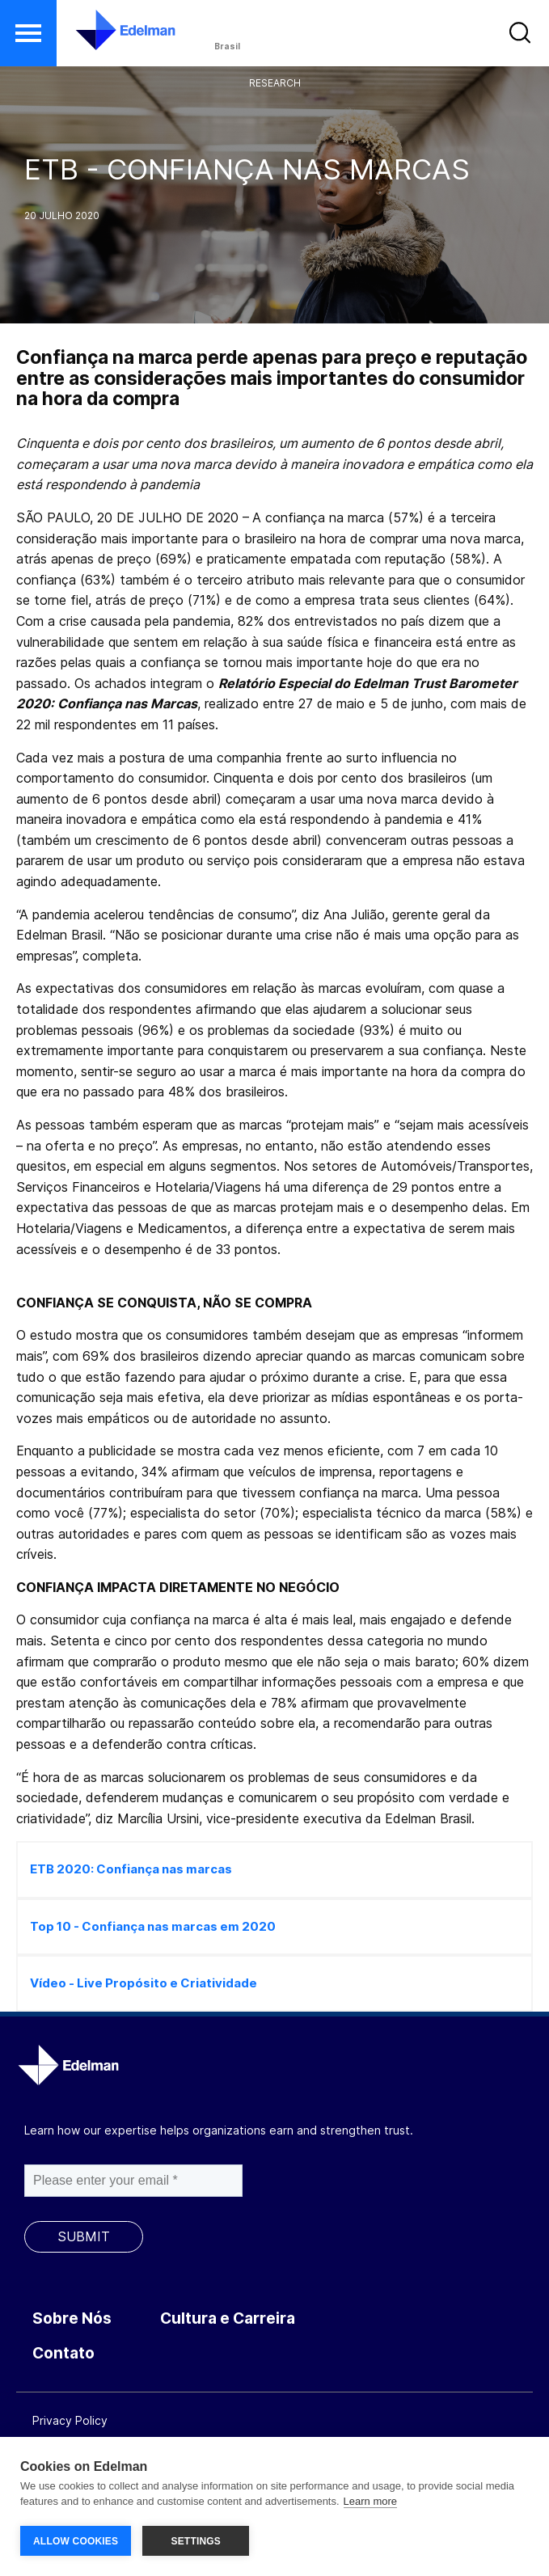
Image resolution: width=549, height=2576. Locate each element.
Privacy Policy (70, 2420)
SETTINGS (196, 2541)
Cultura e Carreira (227, 2318)
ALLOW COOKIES (75, 2541)
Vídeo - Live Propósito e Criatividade (143, 1983)
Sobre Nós (72, 2318)
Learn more (370, 2502)
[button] (28, 33)
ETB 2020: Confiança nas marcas (131, 1869)
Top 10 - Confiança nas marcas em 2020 (153, 1926)
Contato (63, 2353)
